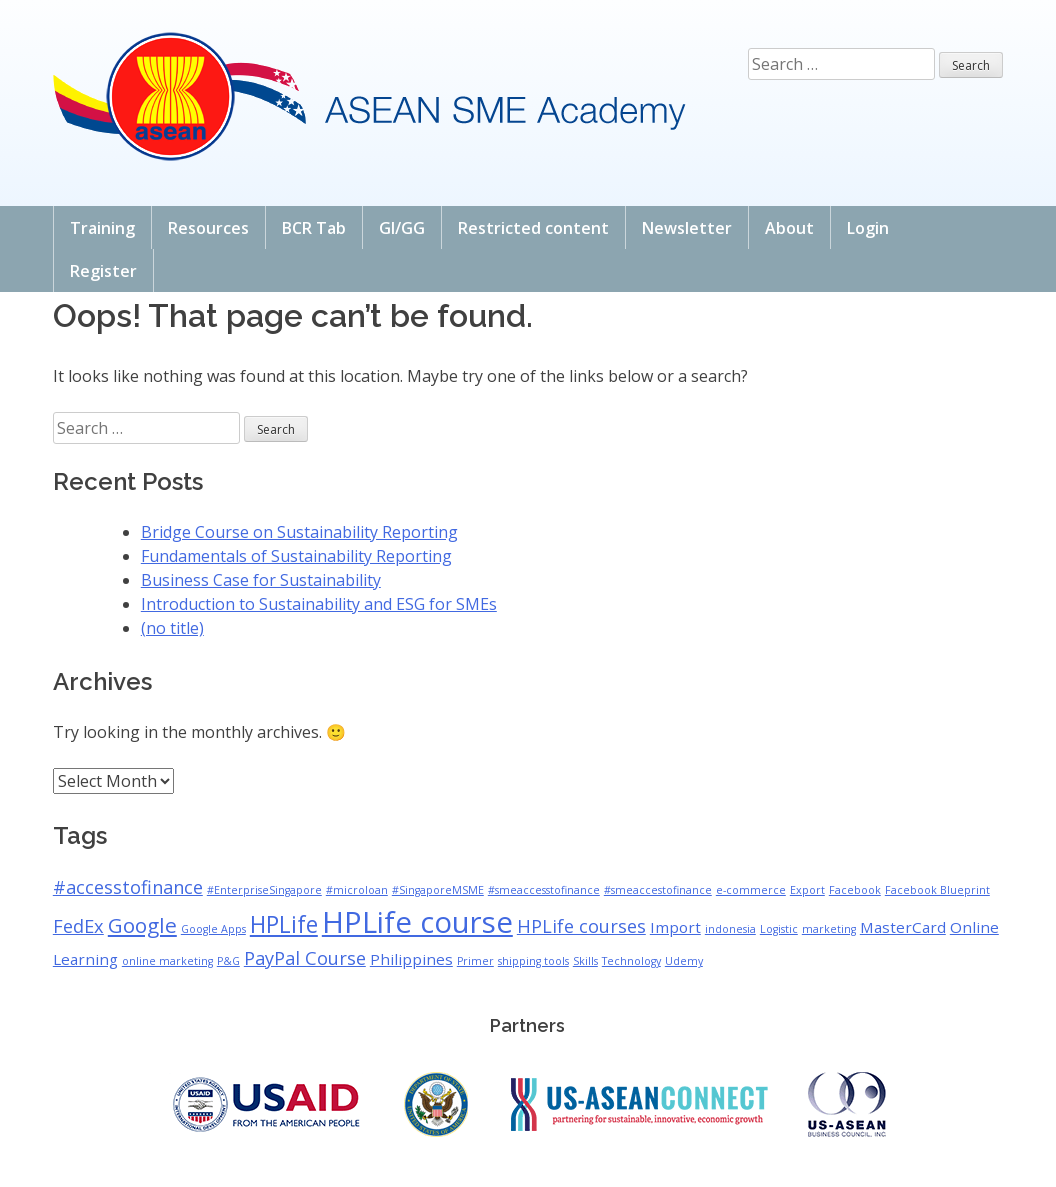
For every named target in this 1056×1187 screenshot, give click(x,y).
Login (868, 228)
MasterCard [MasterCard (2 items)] (903, 927)
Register (103, 271)
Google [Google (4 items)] (142, 925)
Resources (208, 228)
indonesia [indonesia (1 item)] (730, 929)
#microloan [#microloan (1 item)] (357, 890)
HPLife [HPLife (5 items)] (284, 924)
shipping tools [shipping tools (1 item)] (533, 961)
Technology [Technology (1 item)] (631, 961)
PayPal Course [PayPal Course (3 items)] (305, 958)
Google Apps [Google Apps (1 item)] (213, 929)
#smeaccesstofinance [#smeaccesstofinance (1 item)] (544, 890)
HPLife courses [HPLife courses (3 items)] (581, 926)
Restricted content (533, 228)
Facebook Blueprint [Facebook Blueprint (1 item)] (937, 890)
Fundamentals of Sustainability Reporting (296, 556)
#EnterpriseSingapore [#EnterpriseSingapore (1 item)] (264, 890)
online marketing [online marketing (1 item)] (167, 961)
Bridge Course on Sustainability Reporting (299, 532)
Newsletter (687, 228)
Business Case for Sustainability (261, 580)
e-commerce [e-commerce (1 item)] (751, 890)
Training (102, 228)
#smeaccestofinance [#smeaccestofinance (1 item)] (658, 890)
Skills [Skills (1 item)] (585, 961)
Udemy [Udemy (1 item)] (684, 961)
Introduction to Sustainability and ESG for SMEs (319, 604)
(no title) (172, 628)
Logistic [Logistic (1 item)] (779, 929)
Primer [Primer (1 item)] (475, 961)
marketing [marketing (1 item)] (829, 929)
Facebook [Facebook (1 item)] (855, 890)
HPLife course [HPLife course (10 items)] (417, 922)
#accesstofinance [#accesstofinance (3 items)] (128, 887)
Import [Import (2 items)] (675, 927)
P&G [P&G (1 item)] (228, 961)
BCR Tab (314, 228)
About (789, 228)
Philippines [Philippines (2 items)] (411, 959)
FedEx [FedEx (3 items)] (78, 926)
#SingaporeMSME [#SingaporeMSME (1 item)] (438, 890)
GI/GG (402, 228)
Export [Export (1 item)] (807, 890)
